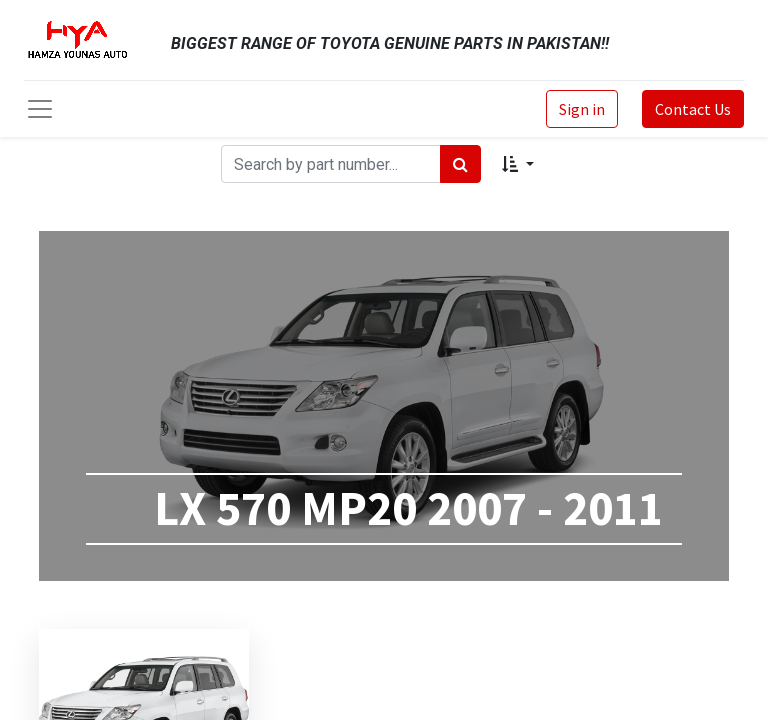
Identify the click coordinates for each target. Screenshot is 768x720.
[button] (517, 164)
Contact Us (693, 109)
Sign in (582, 109)
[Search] (460, 164)
